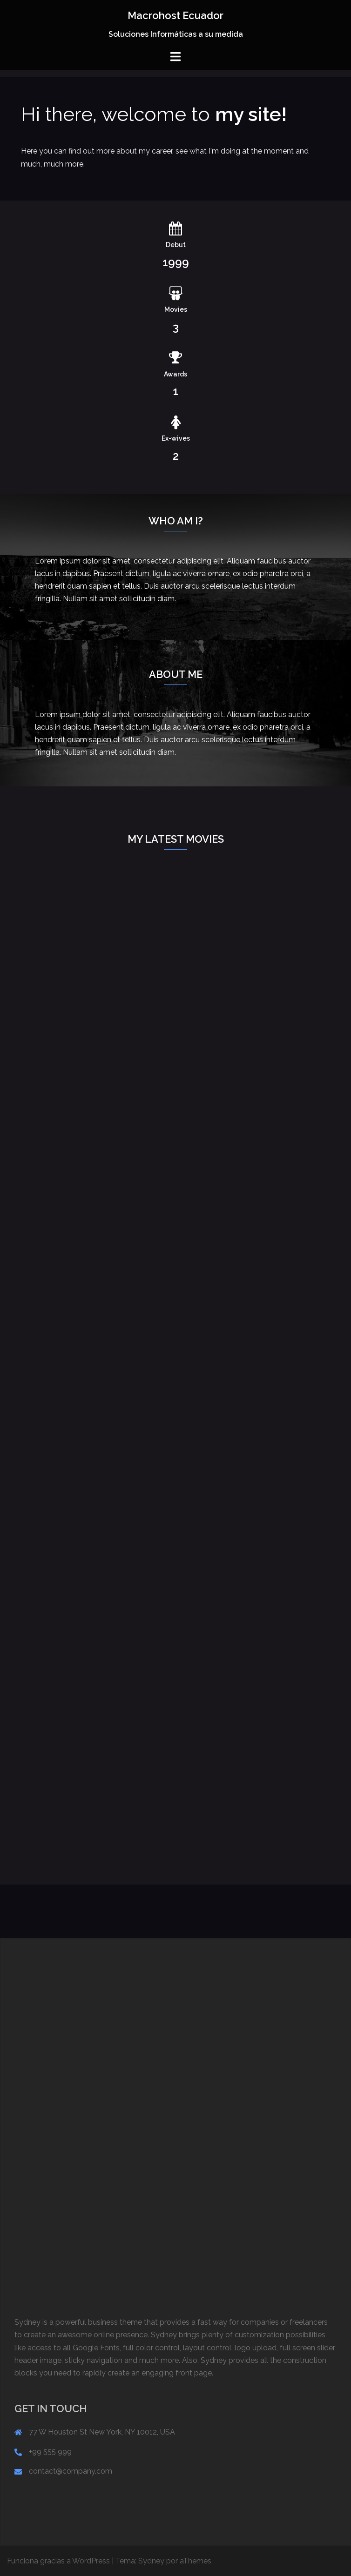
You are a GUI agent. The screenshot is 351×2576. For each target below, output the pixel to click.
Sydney (151, 2560)
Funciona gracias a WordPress (58, 2560)
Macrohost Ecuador (175, 15)
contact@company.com (70, 2471)
